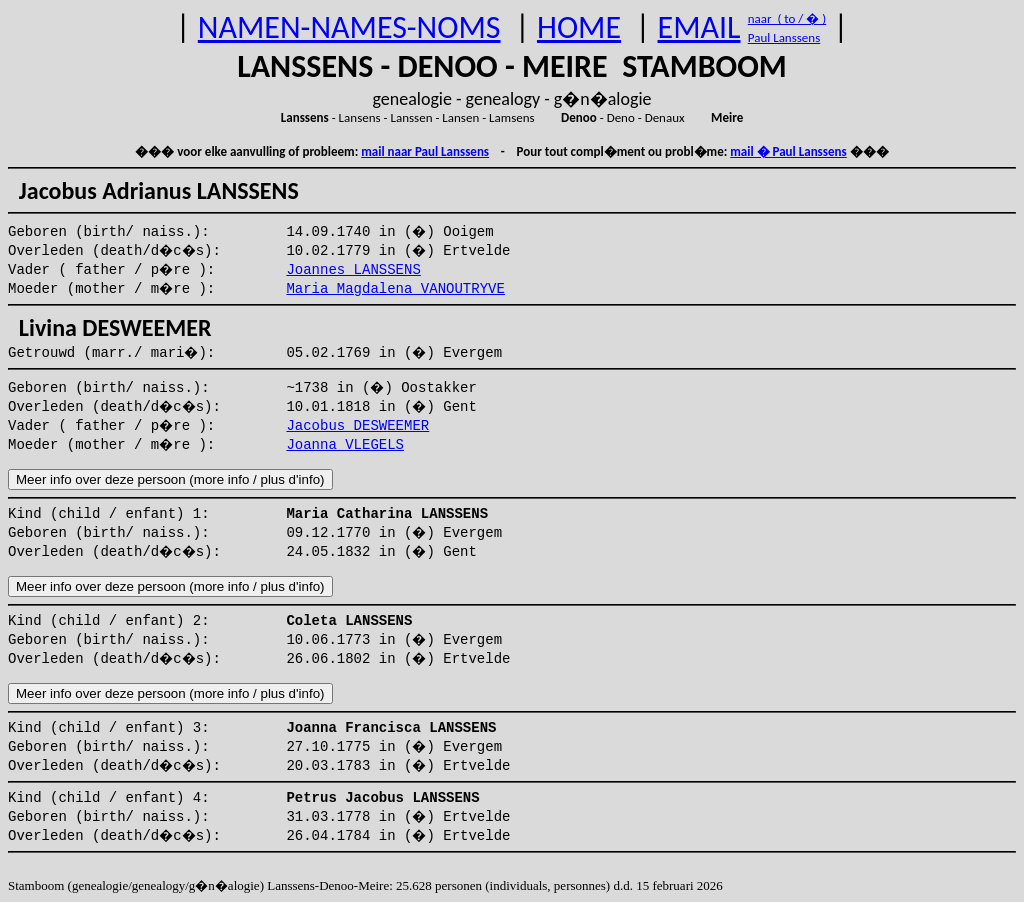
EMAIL (699, 27)
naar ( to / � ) (787, 18)
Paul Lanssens (784, 37)
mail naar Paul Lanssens (425, 151)
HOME (579, 27)
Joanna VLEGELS (345, 445)
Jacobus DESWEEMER (357, 426)
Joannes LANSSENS (353, 270)
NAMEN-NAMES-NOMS (349, 27)
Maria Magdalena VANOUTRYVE (395, 289)
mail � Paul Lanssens (788, 151)
